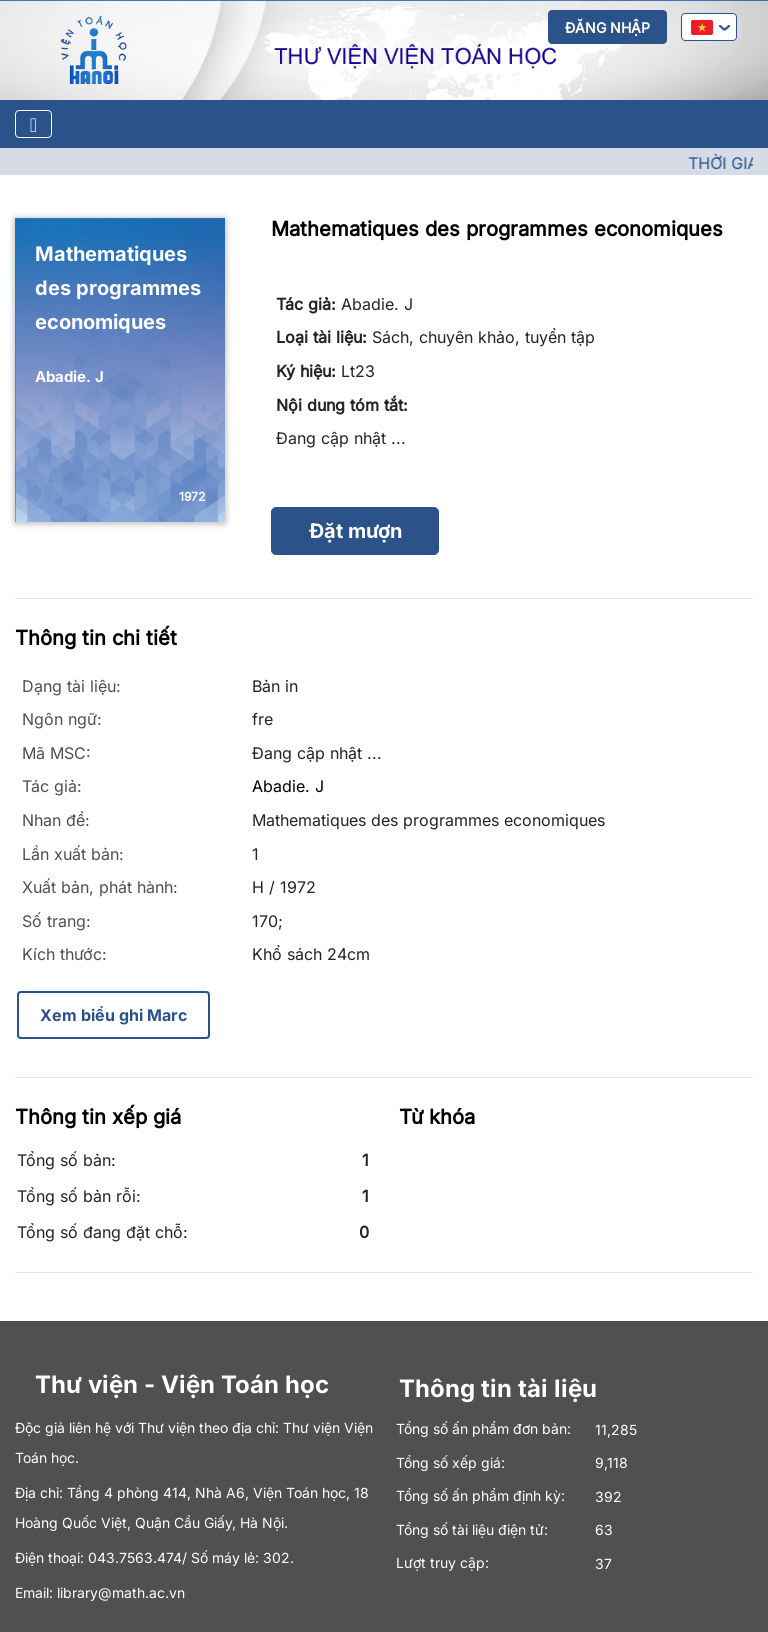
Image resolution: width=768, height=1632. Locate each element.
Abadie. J (288, 786)
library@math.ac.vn (121, 1592)
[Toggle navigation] (33, 124)
